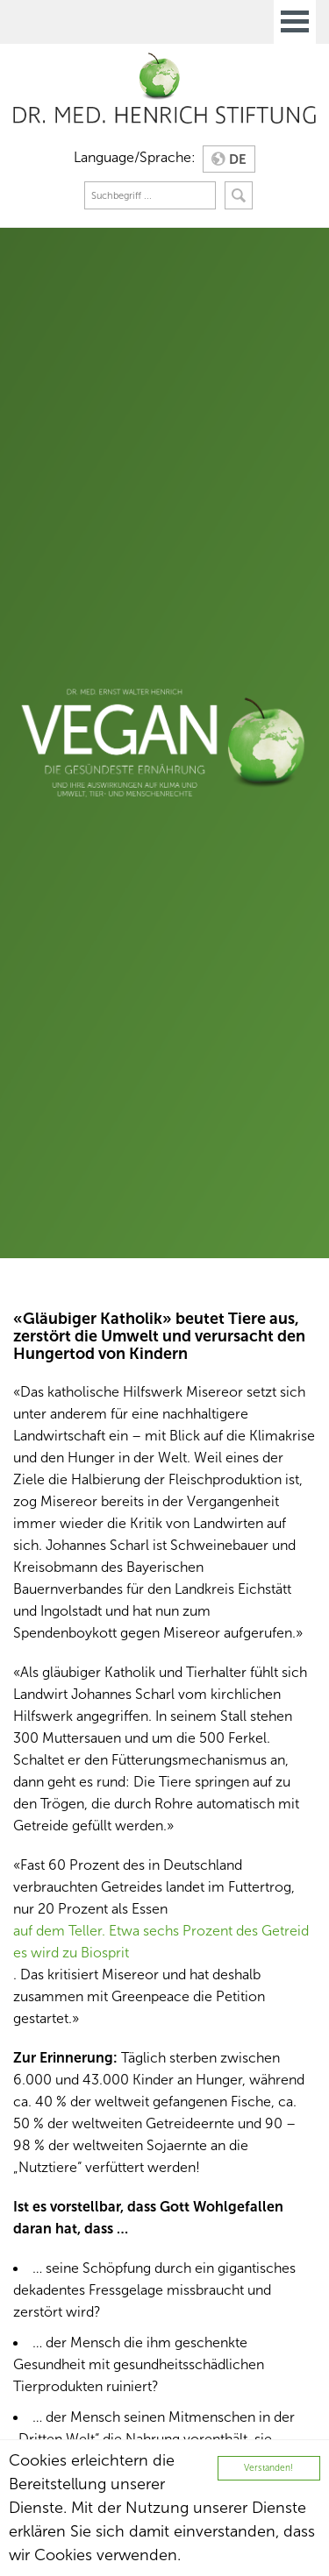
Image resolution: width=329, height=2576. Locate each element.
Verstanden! (268, 2468)
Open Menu (295, 22)
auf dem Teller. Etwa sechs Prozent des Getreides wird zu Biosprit (161, 1941)
